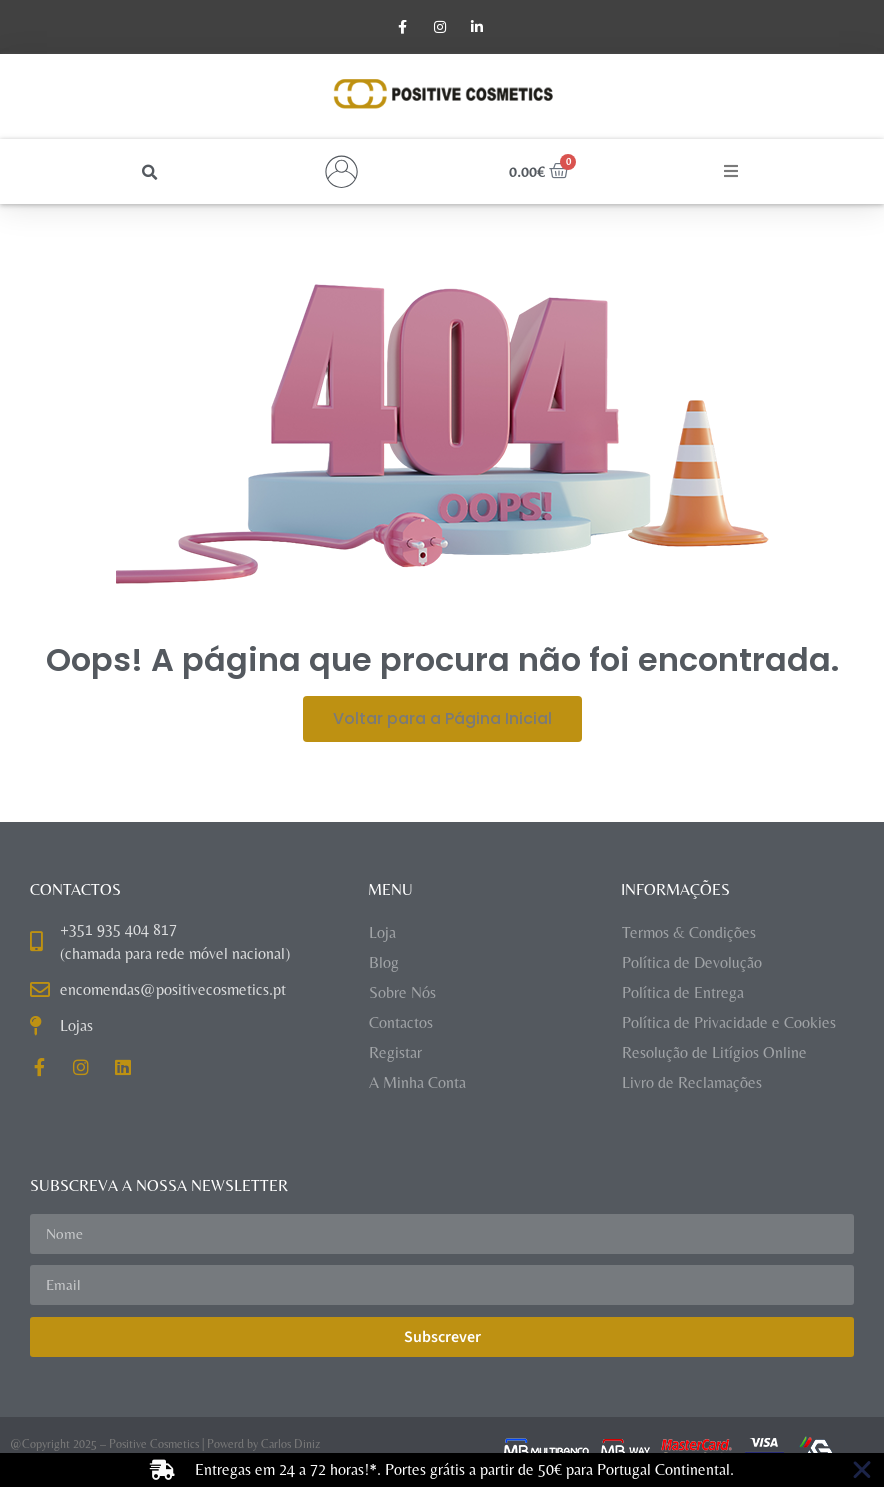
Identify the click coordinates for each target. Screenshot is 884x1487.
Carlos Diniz (290, 1445)
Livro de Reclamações (692, 1082)
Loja (382, 932)
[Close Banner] (862, 1470)
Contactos (401, 1022)
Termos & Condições (689, 932)
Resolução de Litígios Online (714, 1052)
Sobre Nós (402, 992)
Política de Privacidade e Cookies (729, 1022)
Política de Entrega (683, 992)
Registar (395, 1052)
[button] (150, 173)
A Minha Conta (417, 1082)
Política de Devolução (692, 962)
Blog (384, 962)
